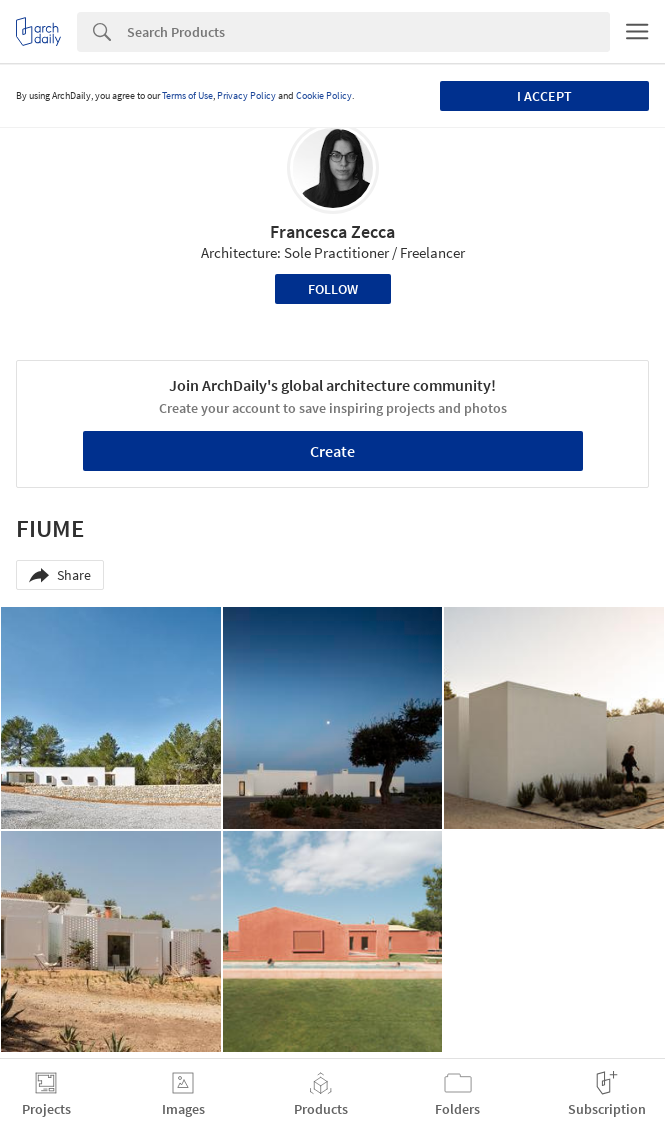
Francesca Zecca (332, 231)
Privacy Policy (246, 95)
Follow (333, 289)
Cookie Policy (324, 95)
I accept (544, 96)
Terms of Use (187, 95)
